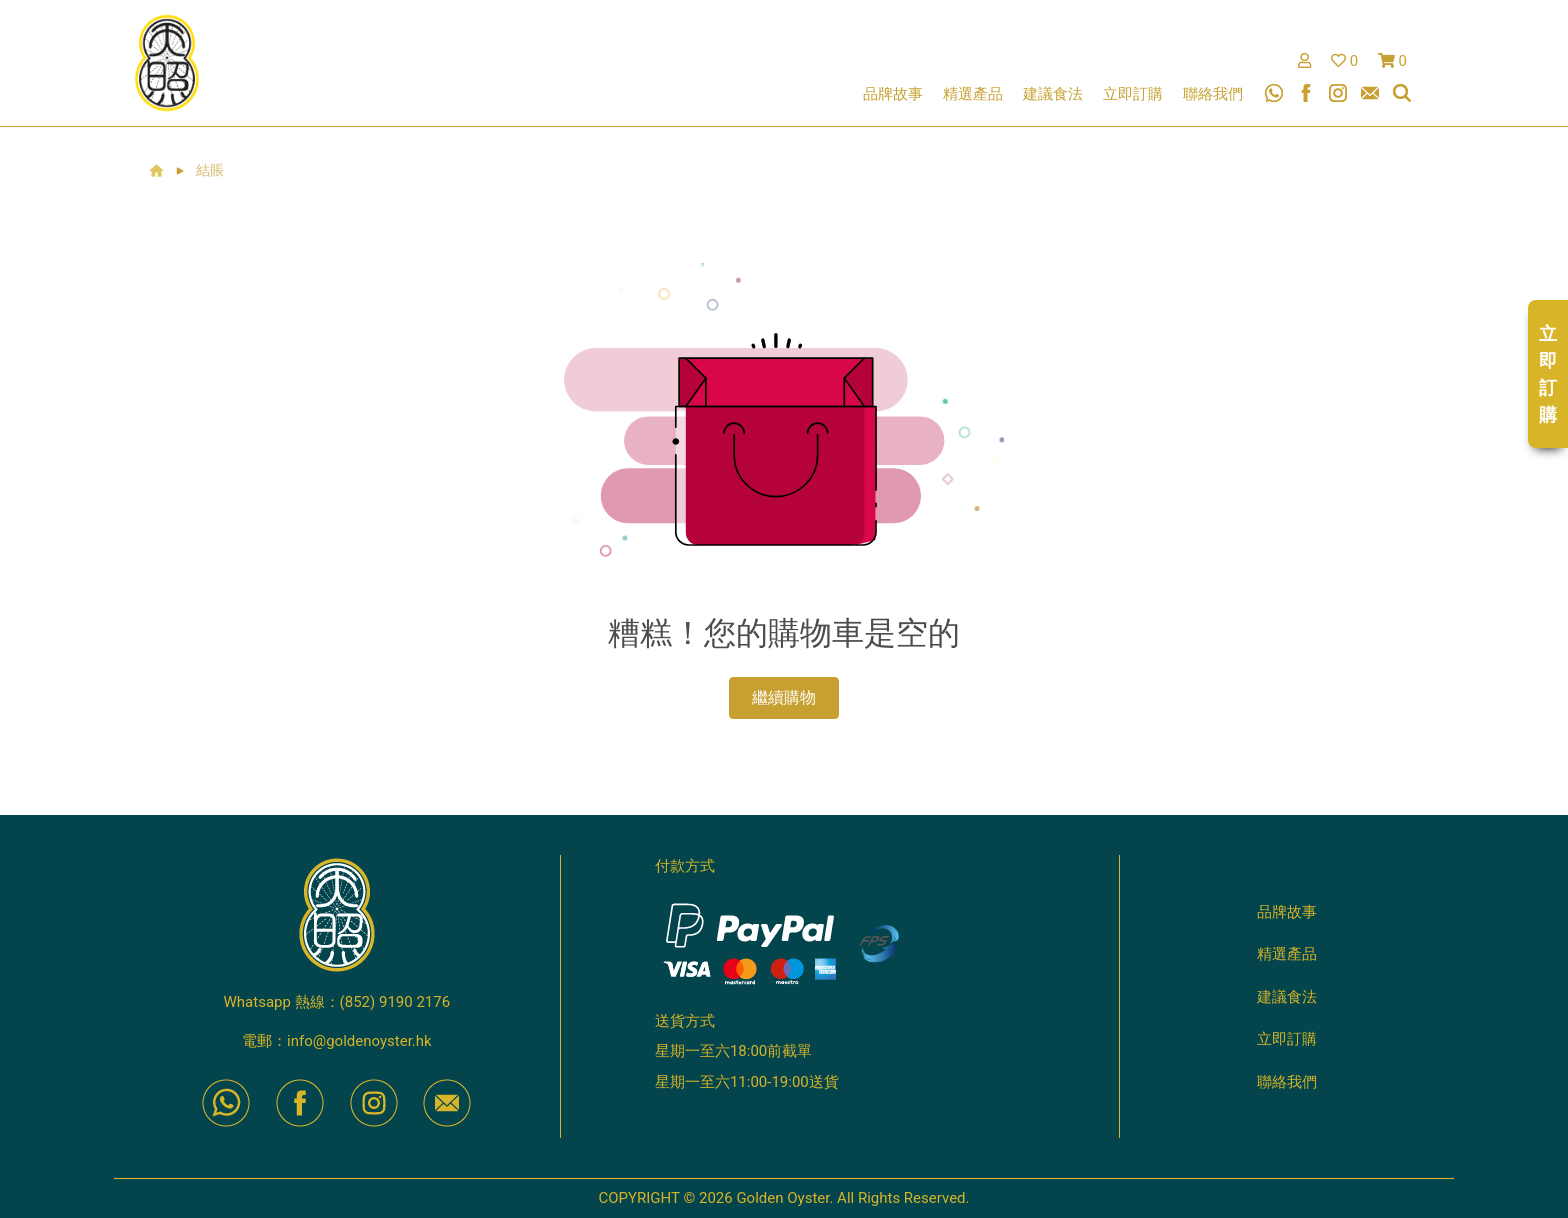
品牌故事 (893, 94)
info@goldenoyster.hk (359, 1041)
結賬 (210, 170)
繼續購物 (784, 697)
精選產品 (973, 94)
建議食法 (1053, 94)
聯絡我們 (1213, 94)
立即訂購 (1133, 94)
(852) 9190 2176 (395, 1002)
